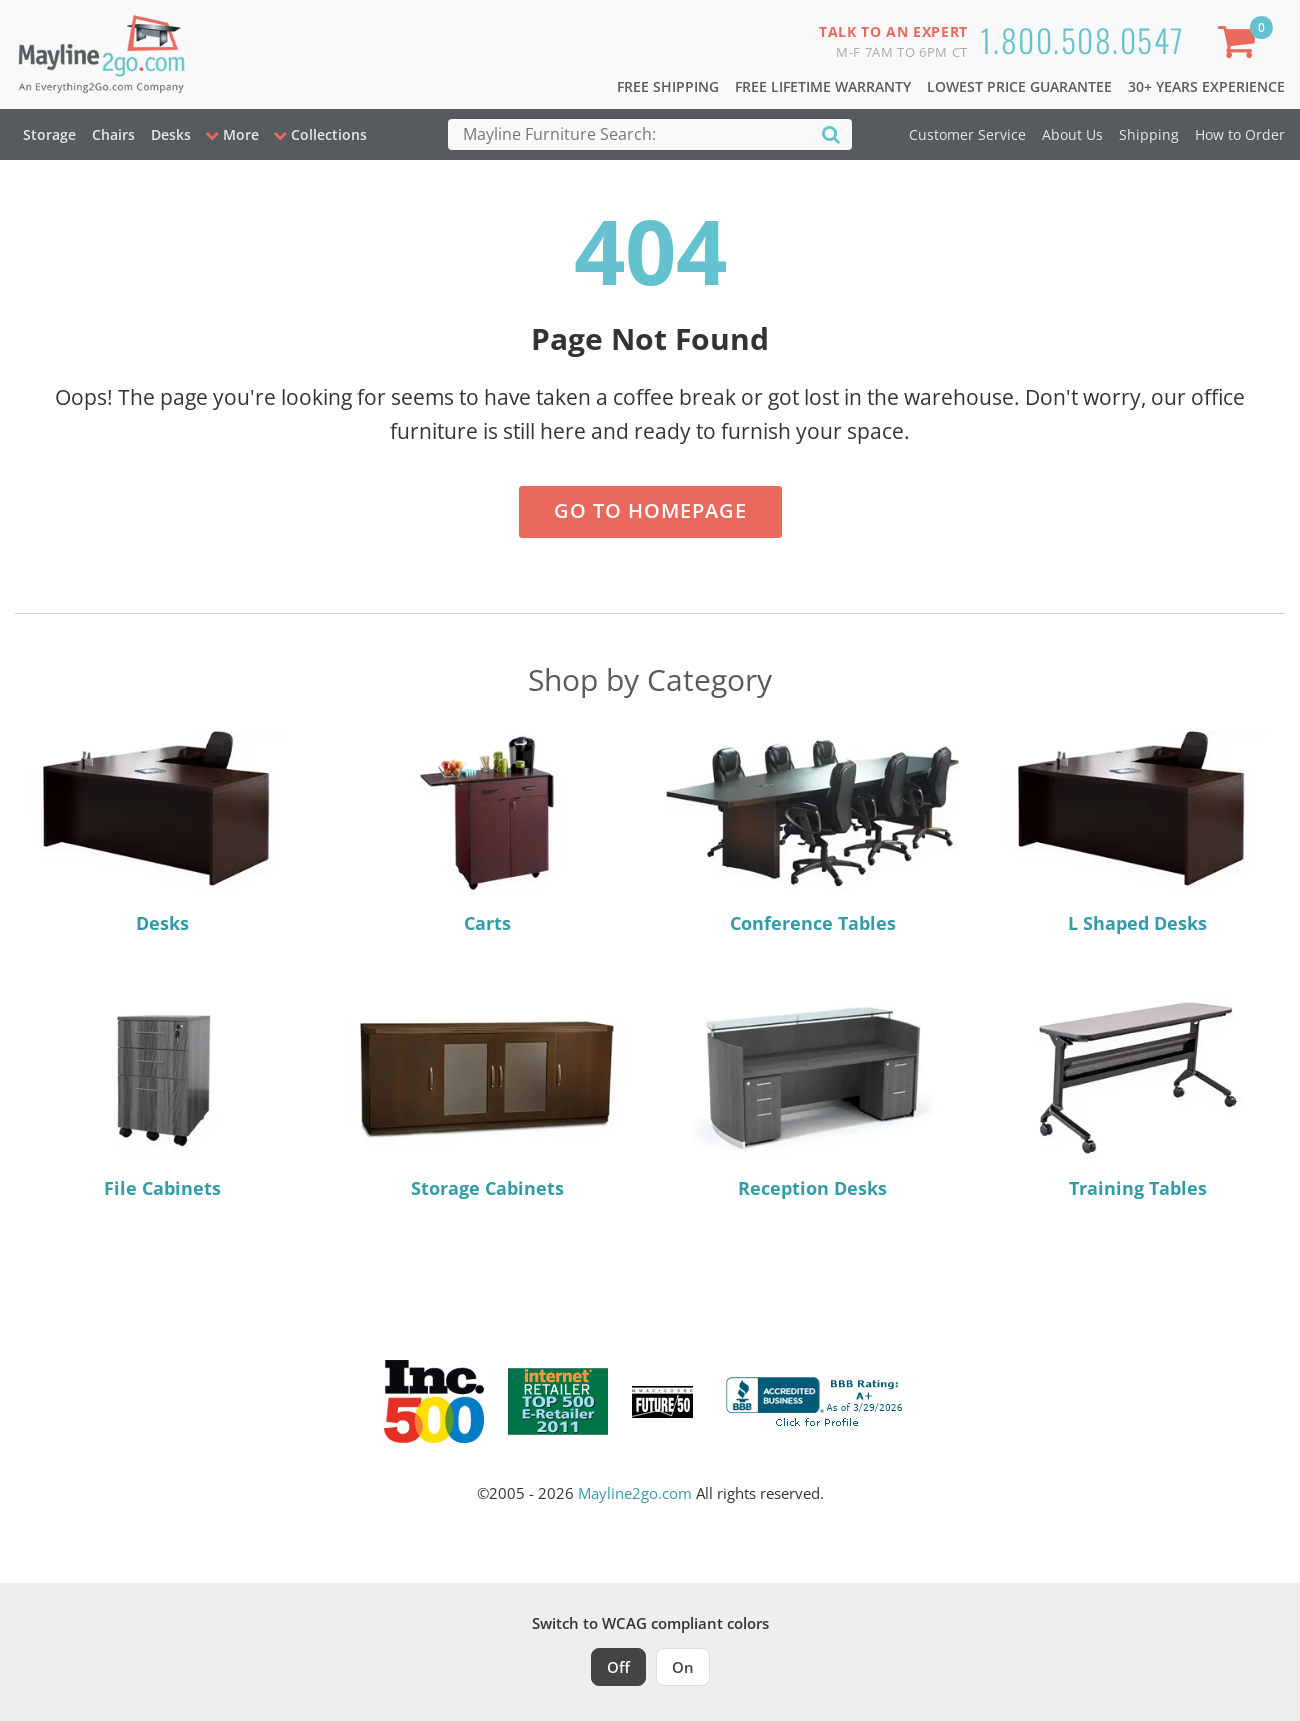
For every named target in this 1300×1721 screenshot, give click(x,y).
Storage (49, 134)
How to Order (1240, 134)
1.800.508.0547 (1082, 39)
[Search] (831, 133)
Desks (171, 134)
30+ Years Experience (1206, 86)
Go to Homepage (650, 510)
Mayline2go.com (635, 1493)
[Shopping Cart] (1241, 45)
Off (618, 1667)
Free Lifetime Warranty (823, 86)
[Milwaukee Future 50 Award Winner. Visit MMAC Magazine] (662, 1402)
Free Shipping (668, 86)
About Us (1072, 134)
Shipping (1149, 134)
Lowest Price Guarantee (1019, 86)
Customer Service (967, 134)
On (683, 1667)
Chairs (113, 134)
